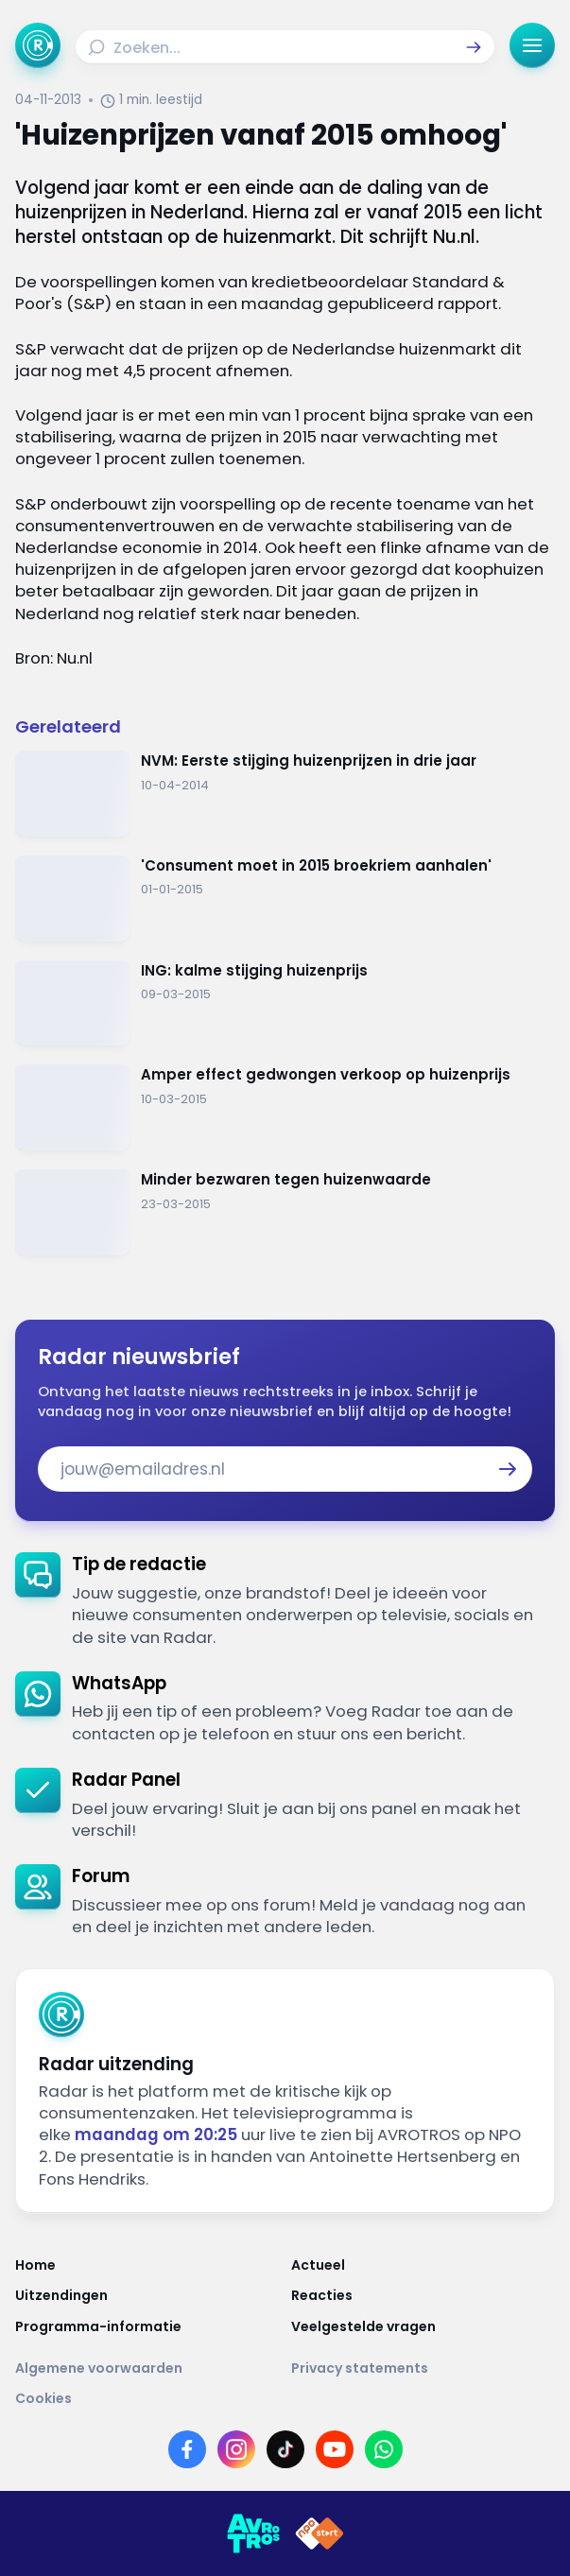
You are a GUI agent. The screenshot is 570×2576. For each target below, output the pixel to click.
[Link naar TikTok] (285, 2449)
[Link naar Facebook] (187, 2449)
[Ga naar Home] (37, 45)
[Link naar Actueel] (423, 2265)
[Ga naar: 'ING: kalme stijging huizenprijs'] (285, 1003)
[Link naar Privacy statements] (423, 2368)
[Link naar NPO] (319, 2533)
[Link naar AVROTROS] (253, 2533)
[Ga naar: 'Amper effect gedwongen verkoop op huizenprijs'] (285, 1107)
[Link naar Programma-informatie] (147, 2326)
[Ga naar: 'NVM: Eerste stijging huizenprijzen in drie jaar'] (285, 794)
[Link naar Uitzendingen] (147, 2295)
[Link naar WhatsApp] (384, 2449)
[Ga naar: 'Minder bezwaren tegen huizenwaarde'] (285, 1212)
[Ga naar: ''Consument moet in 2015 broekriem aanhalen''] (285, 899)
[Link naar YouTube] (335, 2449)
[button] (473, 47)
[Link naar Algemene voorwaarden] (147, 2368)
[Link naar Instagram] (236, 2449)
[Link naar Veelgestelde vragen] (423, 2326)
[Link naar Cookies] (285, 2398)
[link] (285, 1600)
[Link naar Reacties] (423, 2295)
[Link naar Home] (147, 2265)
